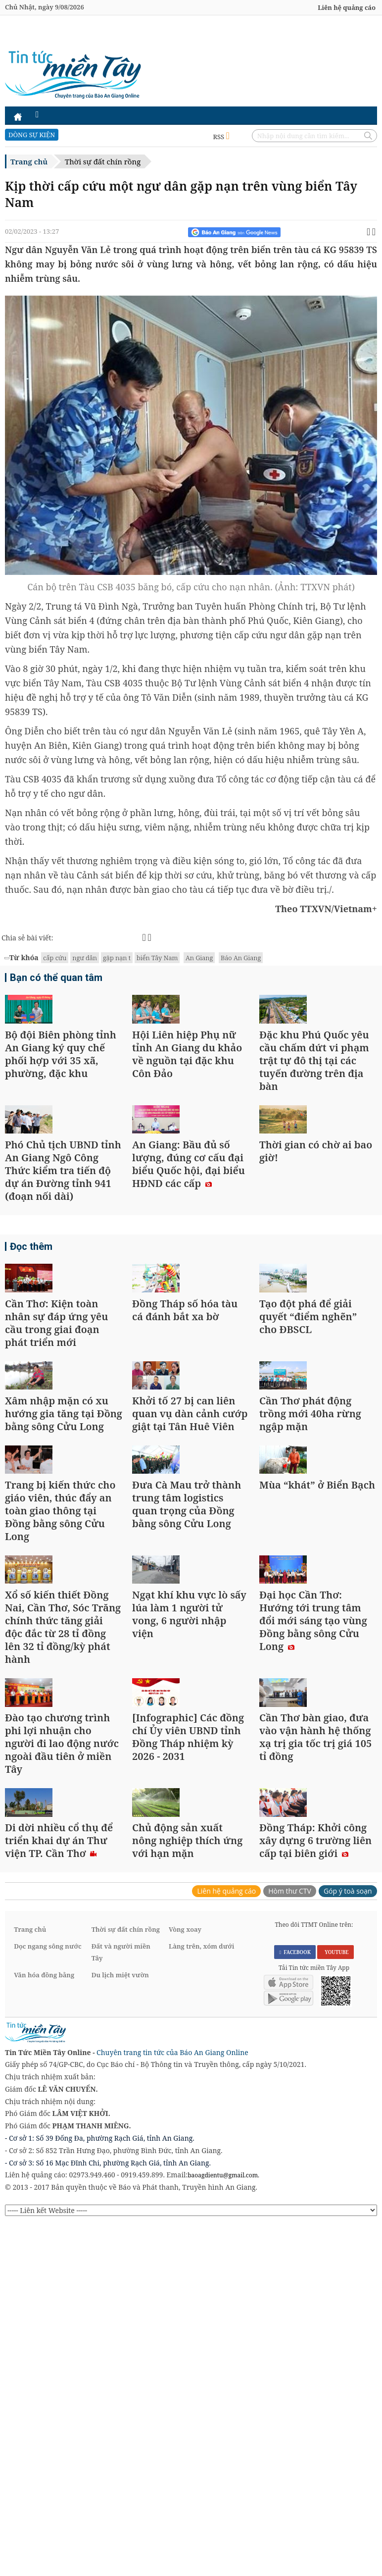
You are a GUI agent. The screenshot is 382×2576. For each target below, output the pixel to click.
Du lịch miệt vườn (120, 2317)
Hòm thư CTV (289, 2233)
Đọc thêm (29, 1335)
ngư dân (84, 957)
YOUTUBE (335, 2293)
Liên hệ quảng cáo (347, 7)
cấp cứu (54, 957)
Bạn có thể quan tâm (52, 979)
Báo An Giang (241, 957)
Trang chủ (29, 161)
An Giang (199, 957)
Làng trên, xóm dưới (201, 2288)
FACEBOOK (295, 2293)
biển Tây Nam (157, 957)
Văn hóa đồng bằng (44, 2317)
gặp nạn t (117, 957)
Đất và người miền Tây (121, 2294)
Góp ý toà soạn (348, 2233)
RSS (221, 136)
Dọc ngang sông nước (47, 2288)
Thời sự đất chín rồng (103, 161)
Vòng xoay (185, 2271)
